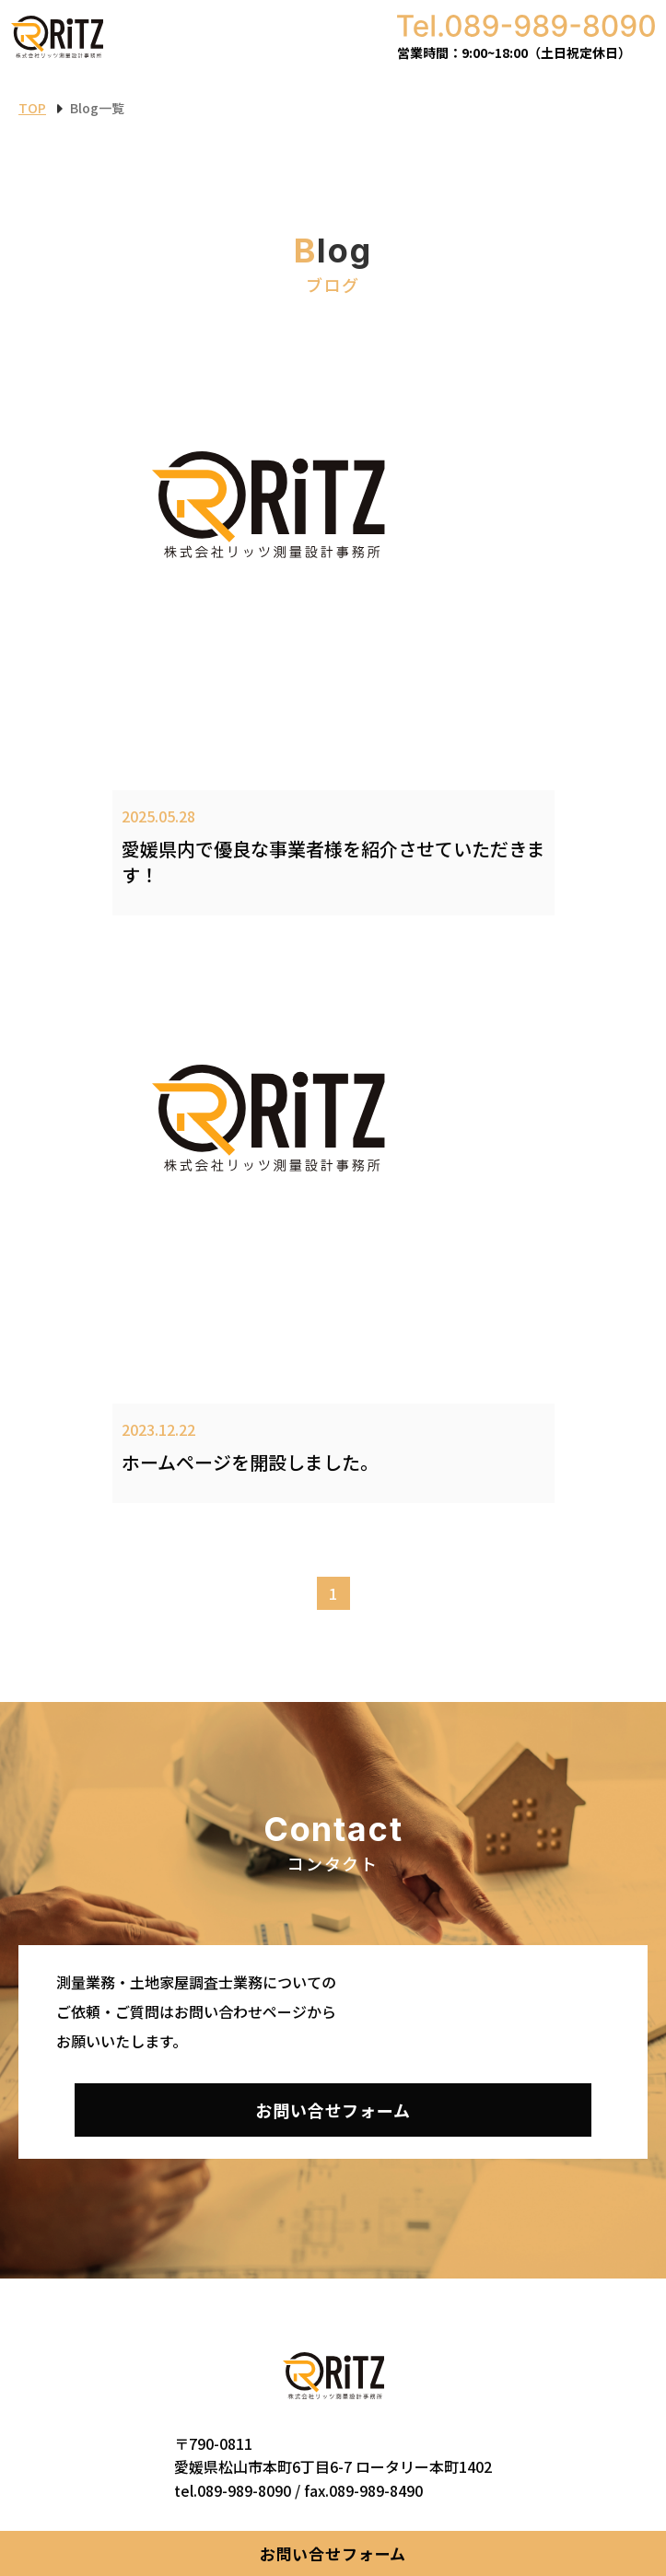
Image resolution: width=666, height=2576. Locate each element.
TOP (32, 108)
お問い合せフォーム (333, 2553)
